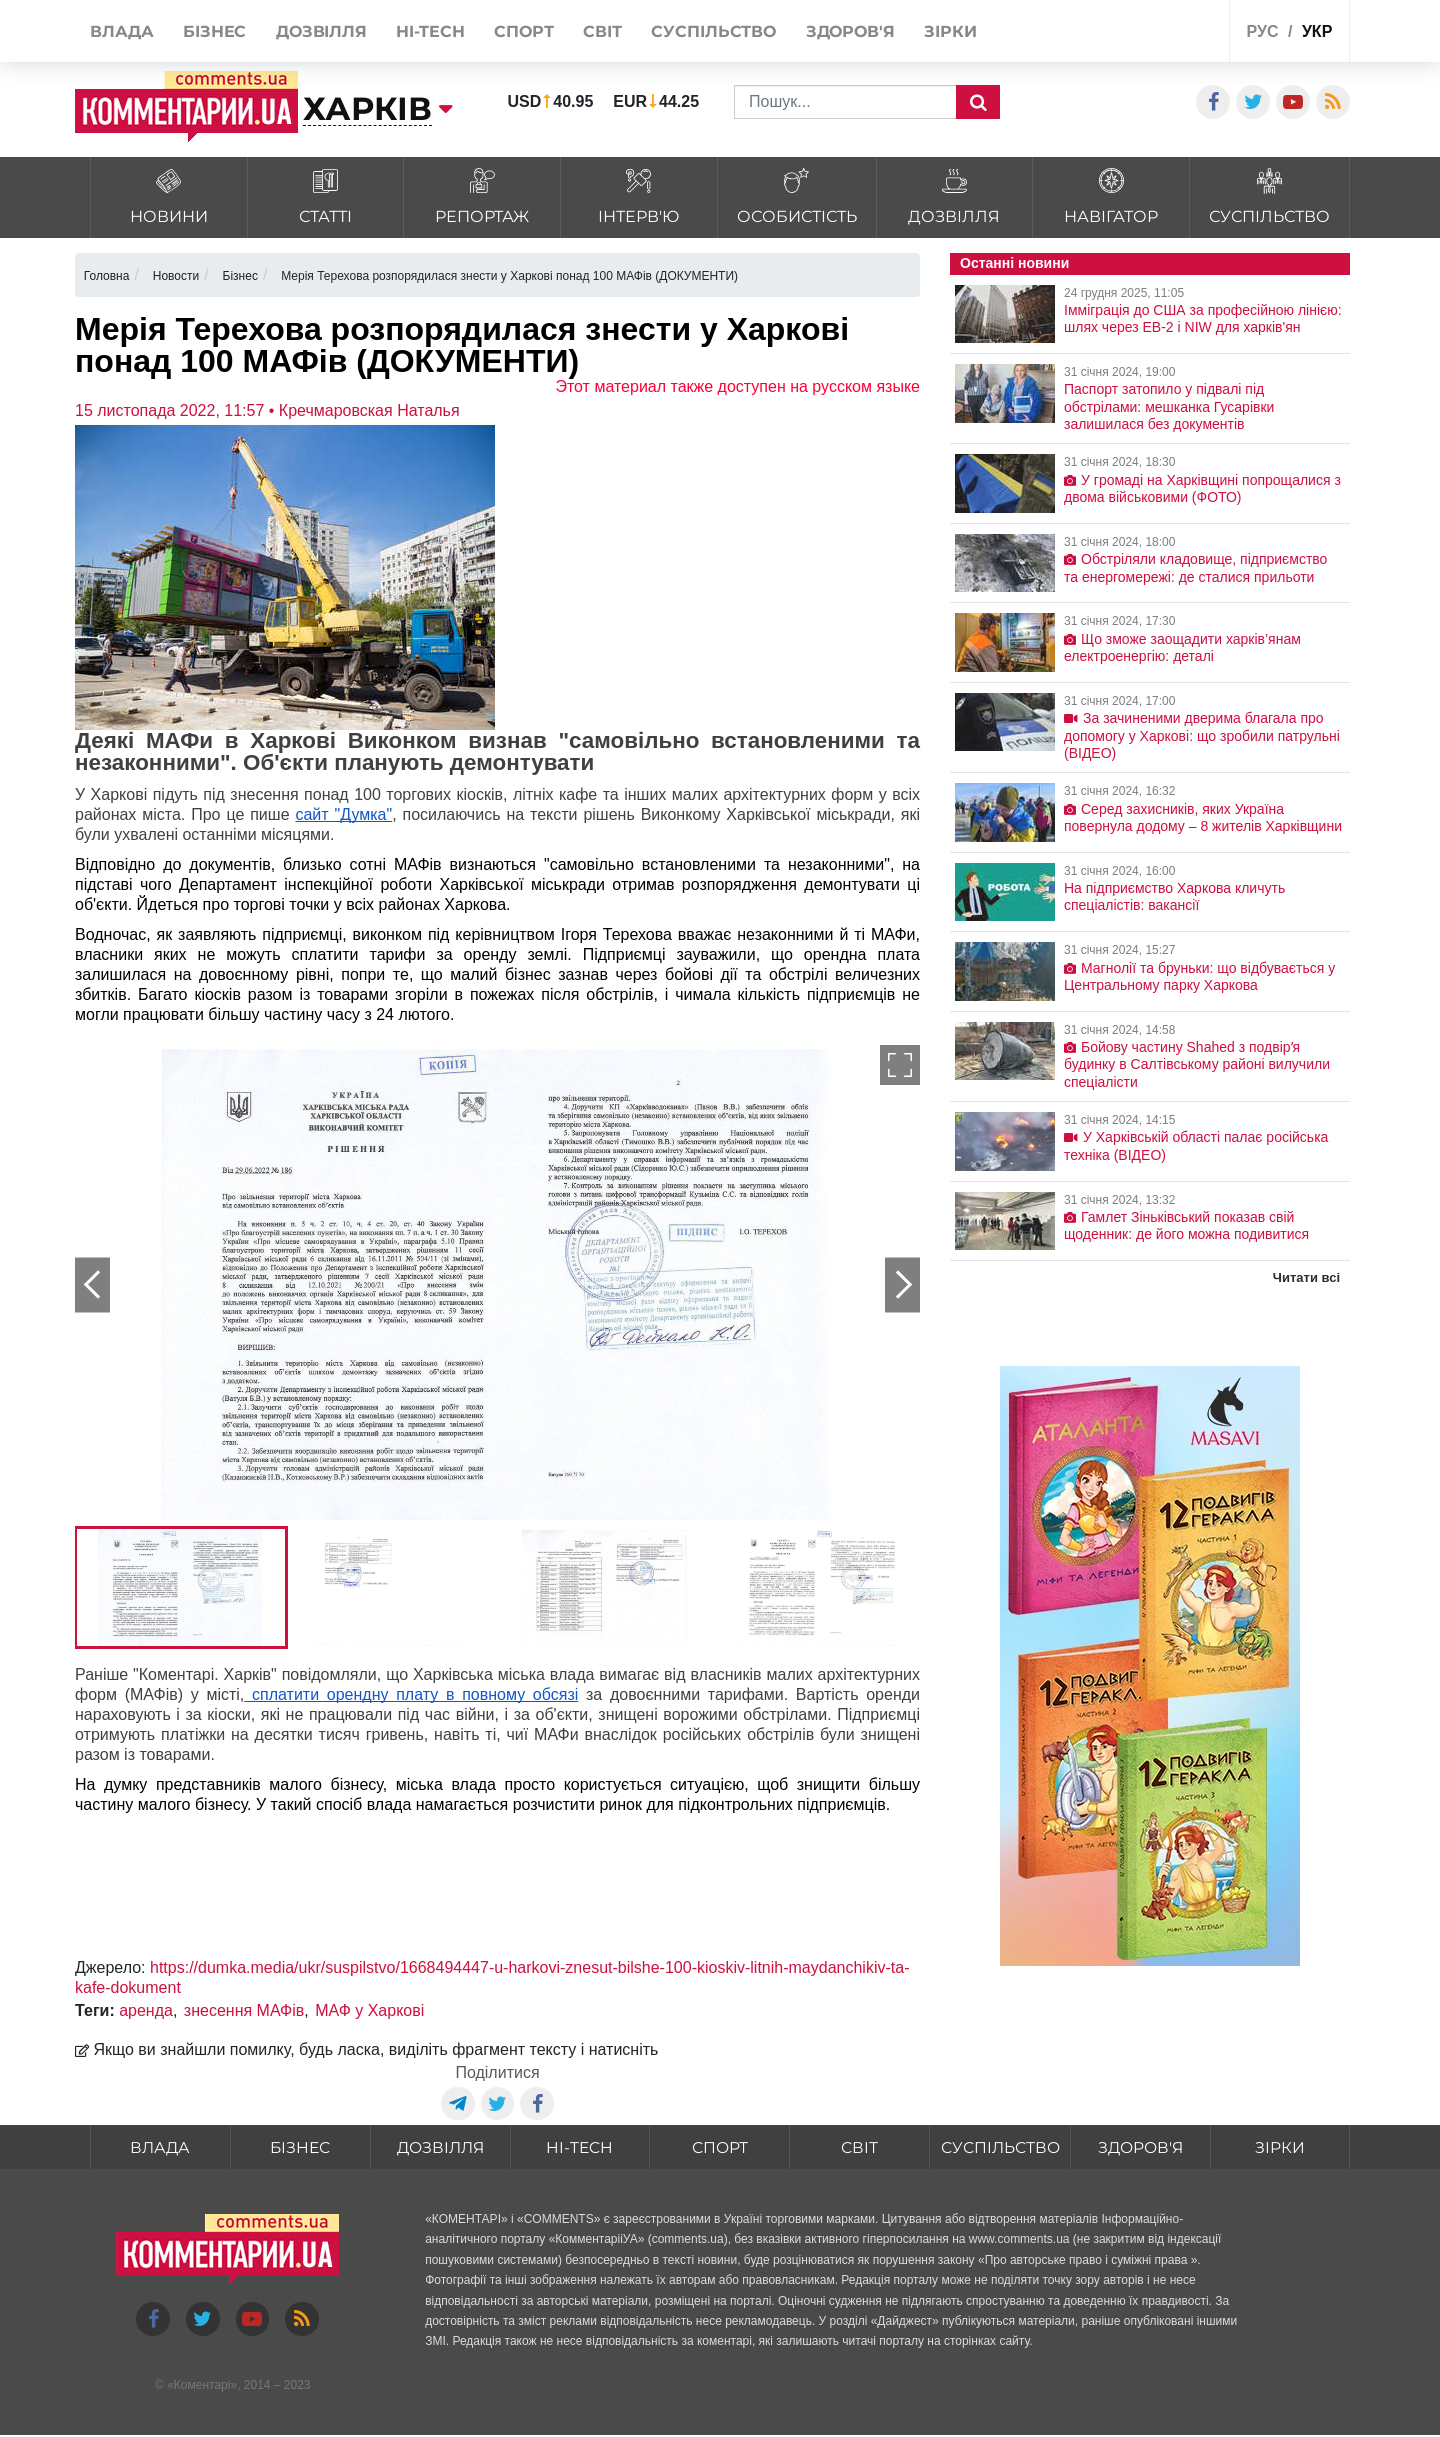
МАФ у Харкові (369, 2010)
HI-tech (579, 2148)
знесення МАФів (244, 2010)
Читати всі (1306, 1277)
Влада (160, 2148)
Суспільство (999, 2148)
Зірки (1280, 2148)
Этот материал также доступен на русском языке (737, 386)
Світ (858, 2148)
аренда (146, 2010)
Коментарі (202, 2386)
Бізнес (300, 2148)
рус (1263, 31)
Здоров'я (1140, 2148)
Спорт (718, 2148)
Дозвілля (440, 2148)
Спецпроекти (1139, 33)
